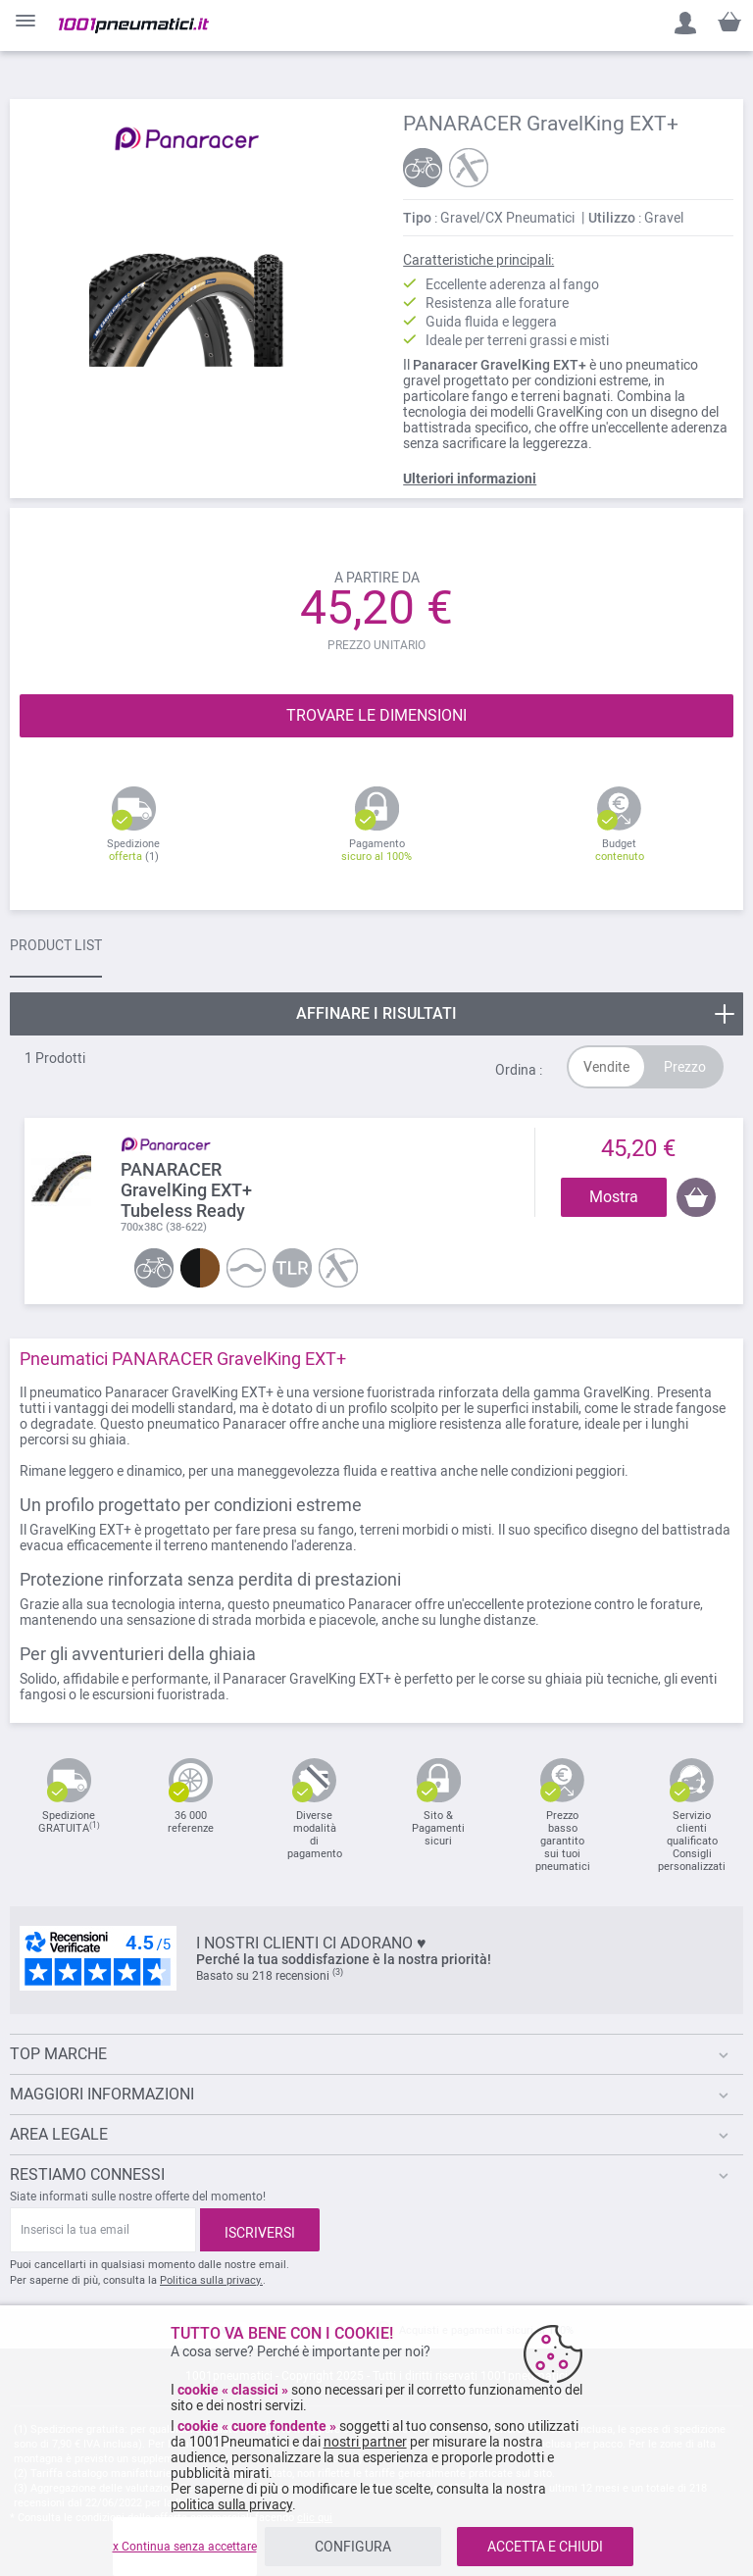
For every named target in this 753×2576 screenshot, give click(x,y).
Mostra (613, 1196)
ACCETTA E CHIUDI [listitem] (545, 2546)
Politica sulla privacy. (211, 2280)
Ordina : (518, 1070)
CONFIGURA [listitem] (353, 2546)
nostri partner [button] (365, 2442)
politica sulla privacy (231, 2504)
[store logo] (134, 25)
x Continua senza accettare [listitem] (185, 2546)
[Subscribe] (260, 2229)
